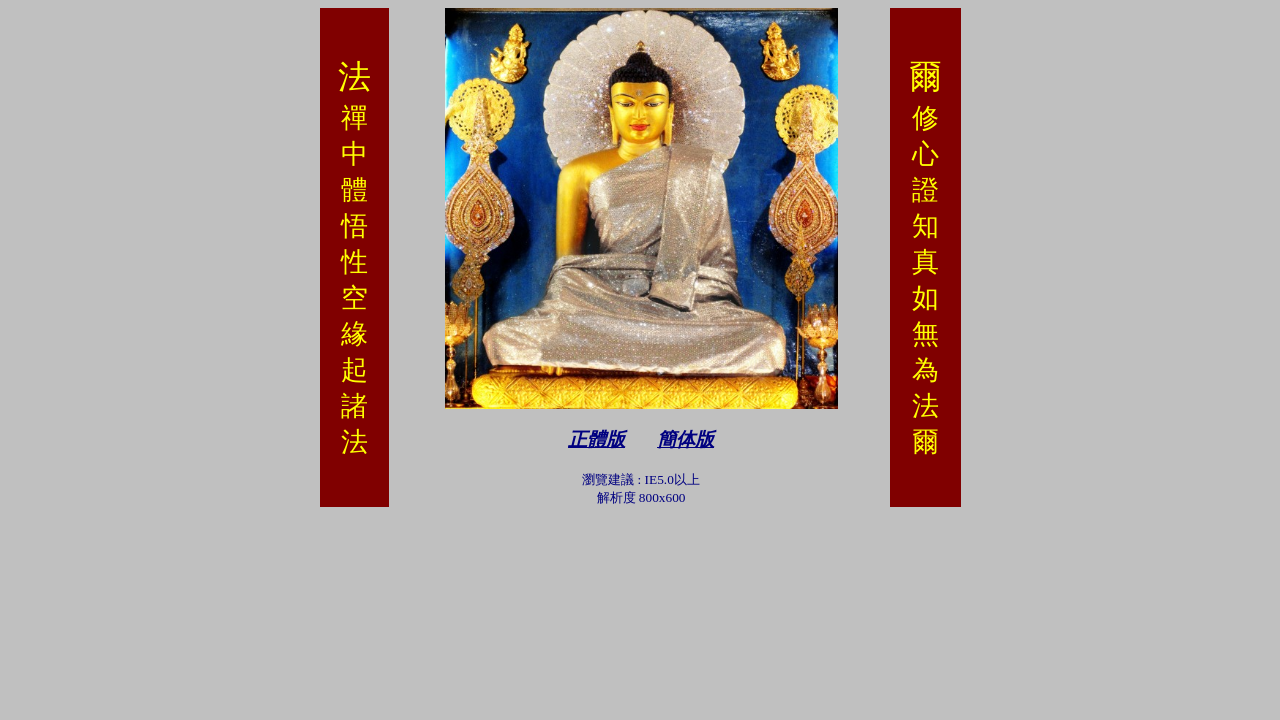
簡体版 (685, 439)
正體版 (596, 439)
